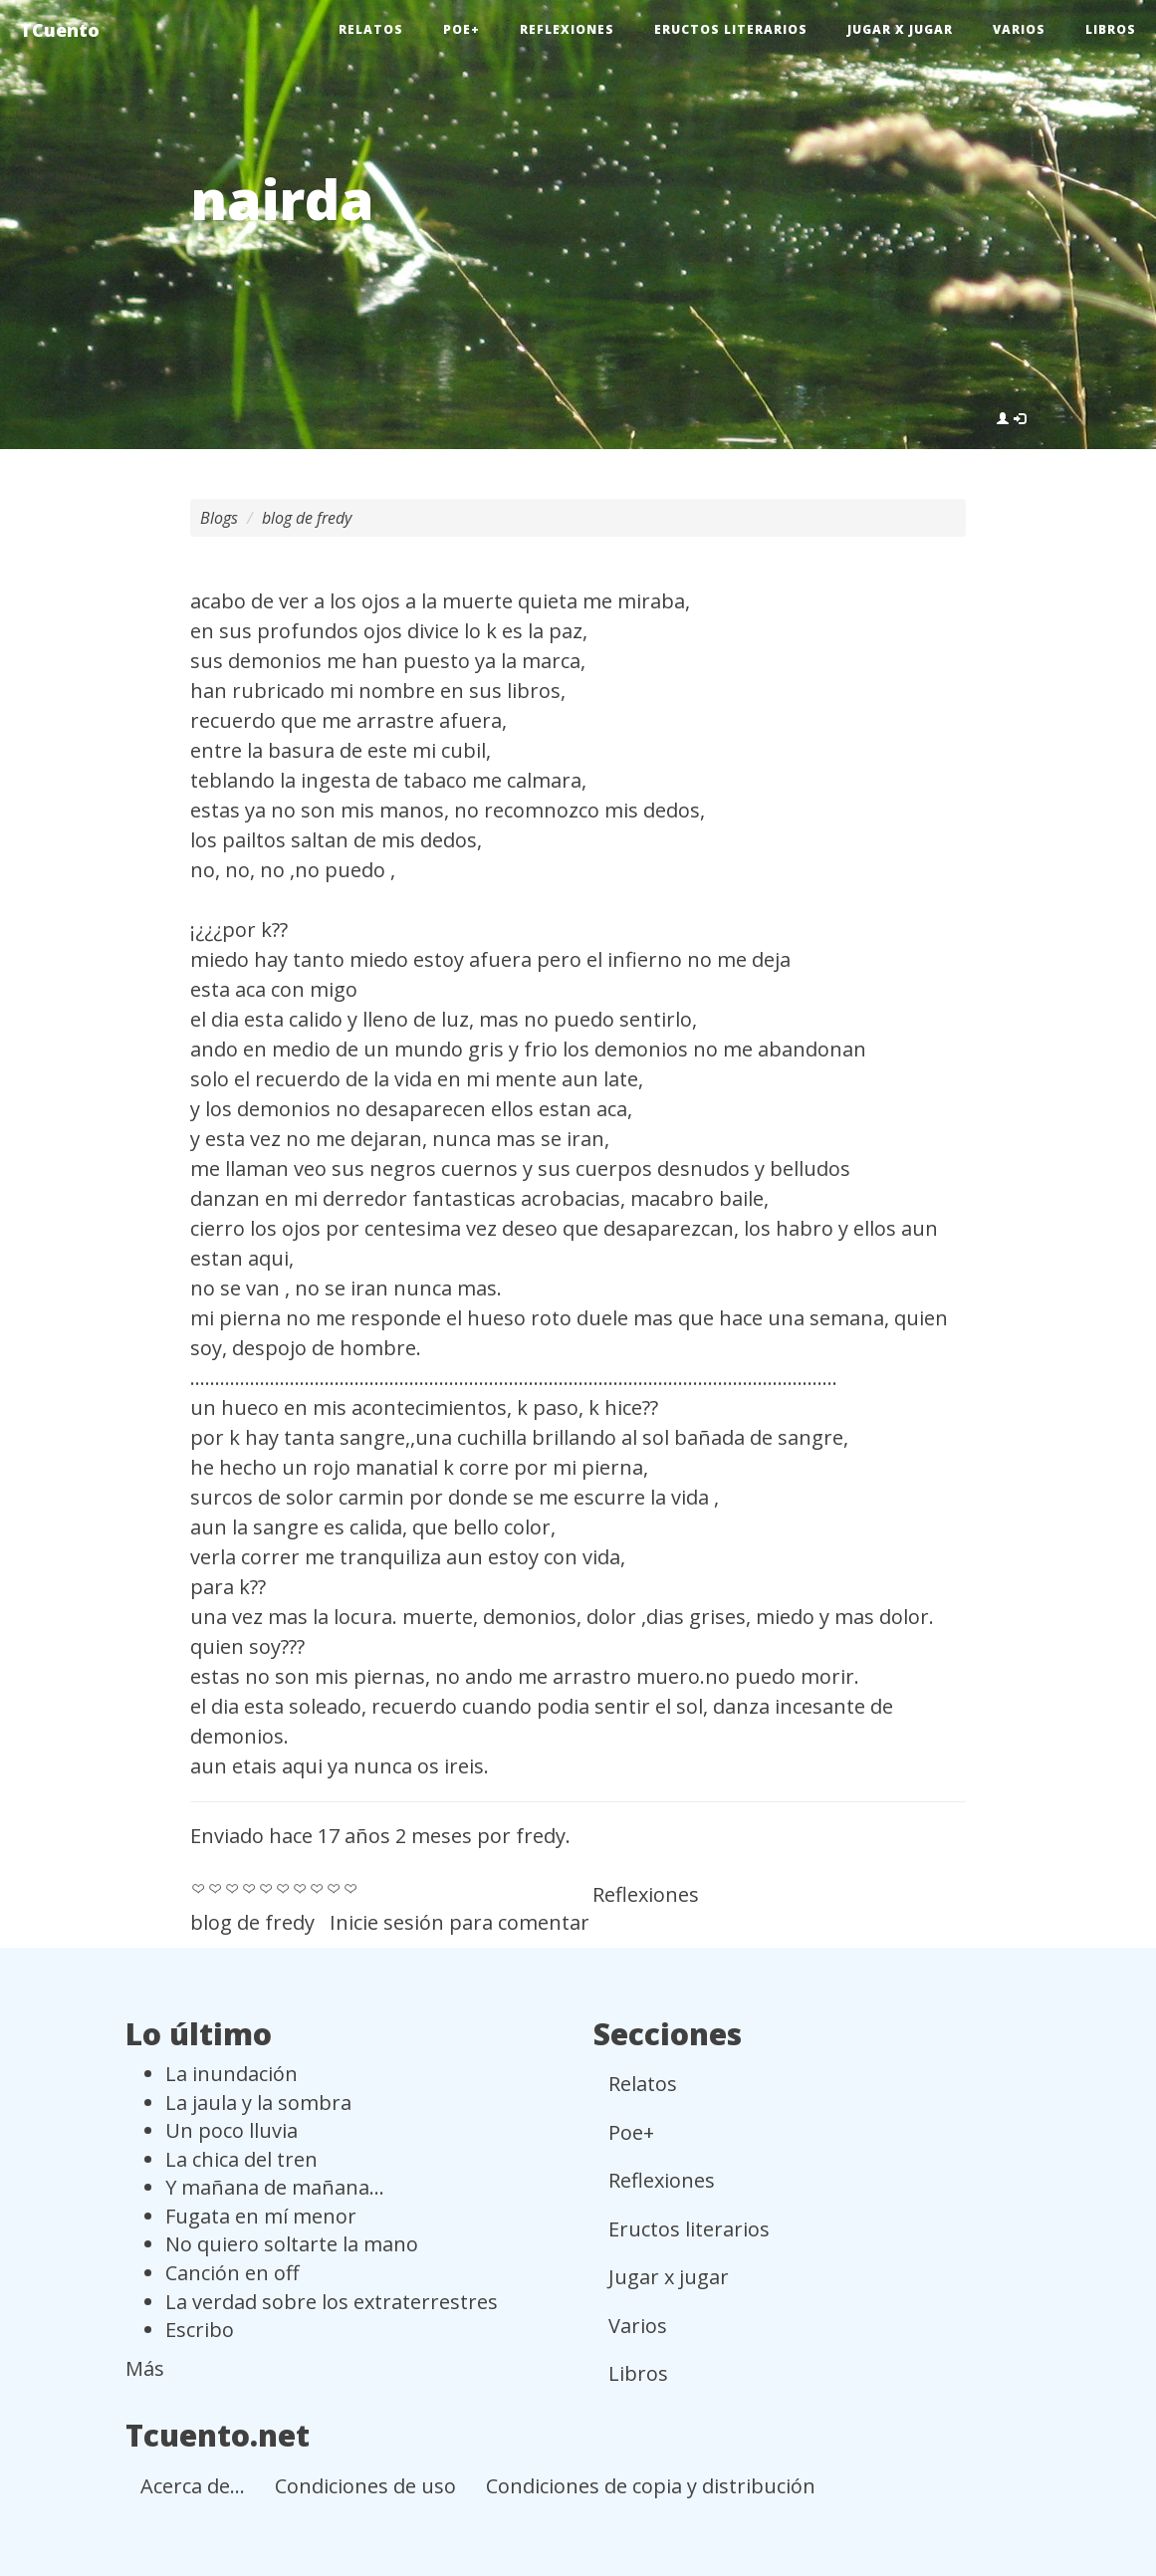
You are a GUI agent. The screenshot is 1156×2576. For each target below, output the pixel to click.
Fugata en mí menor (260, 2216)
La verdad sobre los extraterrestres (331, 2301)
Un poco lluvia (231, 2130)
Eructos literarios (731, 29)
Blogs (219, 518)
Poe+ (461, 29)
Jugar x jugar (900, 29)
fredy (541, 1835)
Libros (1110, 29)
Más (144, 2368)
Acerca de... (192, 2485)
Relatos (371, 29)
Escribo (199, 2329)
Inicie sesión (387, 1922)
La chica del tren (241, 2159)
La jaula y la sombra (258, 2102)
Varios (1019, 29)
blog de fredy (306, 518)
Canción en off (232, 2272)
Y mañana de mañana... (274, 2187)
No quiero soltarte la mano (291, 2243)
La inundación (231, 2073)
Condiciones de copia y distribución (650, 2485)
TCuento (60, 30)
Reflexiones (567, 29)
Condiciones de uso (365, 2485)
